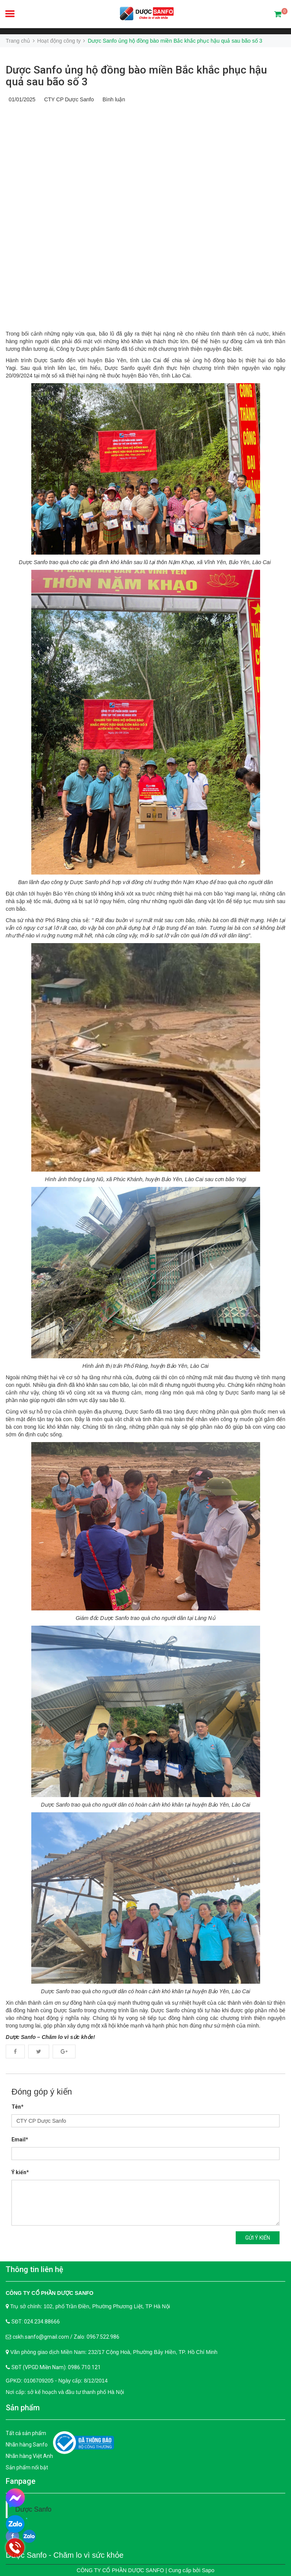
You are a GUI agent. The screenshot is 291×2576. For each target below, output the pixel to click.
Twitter (38, 2051)
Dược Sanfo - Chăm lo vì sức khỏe (65, 2555)
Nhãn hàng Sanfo (27, 2445)
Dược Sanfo (33, 2509)
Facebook (15, 2051)
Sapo (208, 2570)
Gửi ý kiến (257, 2238)
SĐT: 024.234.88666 (35, 2322)
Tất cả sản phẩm (26, 2433)
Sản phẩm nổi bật (27, 2467)
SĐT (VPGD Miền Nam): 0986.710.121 (56, 2367)
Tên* (17, 2107)
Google (64, 2051)
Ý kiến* (20, 2172)
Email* (19, 2139)
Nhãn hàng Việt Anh (29, 2456)
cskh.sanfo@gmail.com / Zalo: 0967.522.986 (66, 2337)
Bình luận (112, 99)
